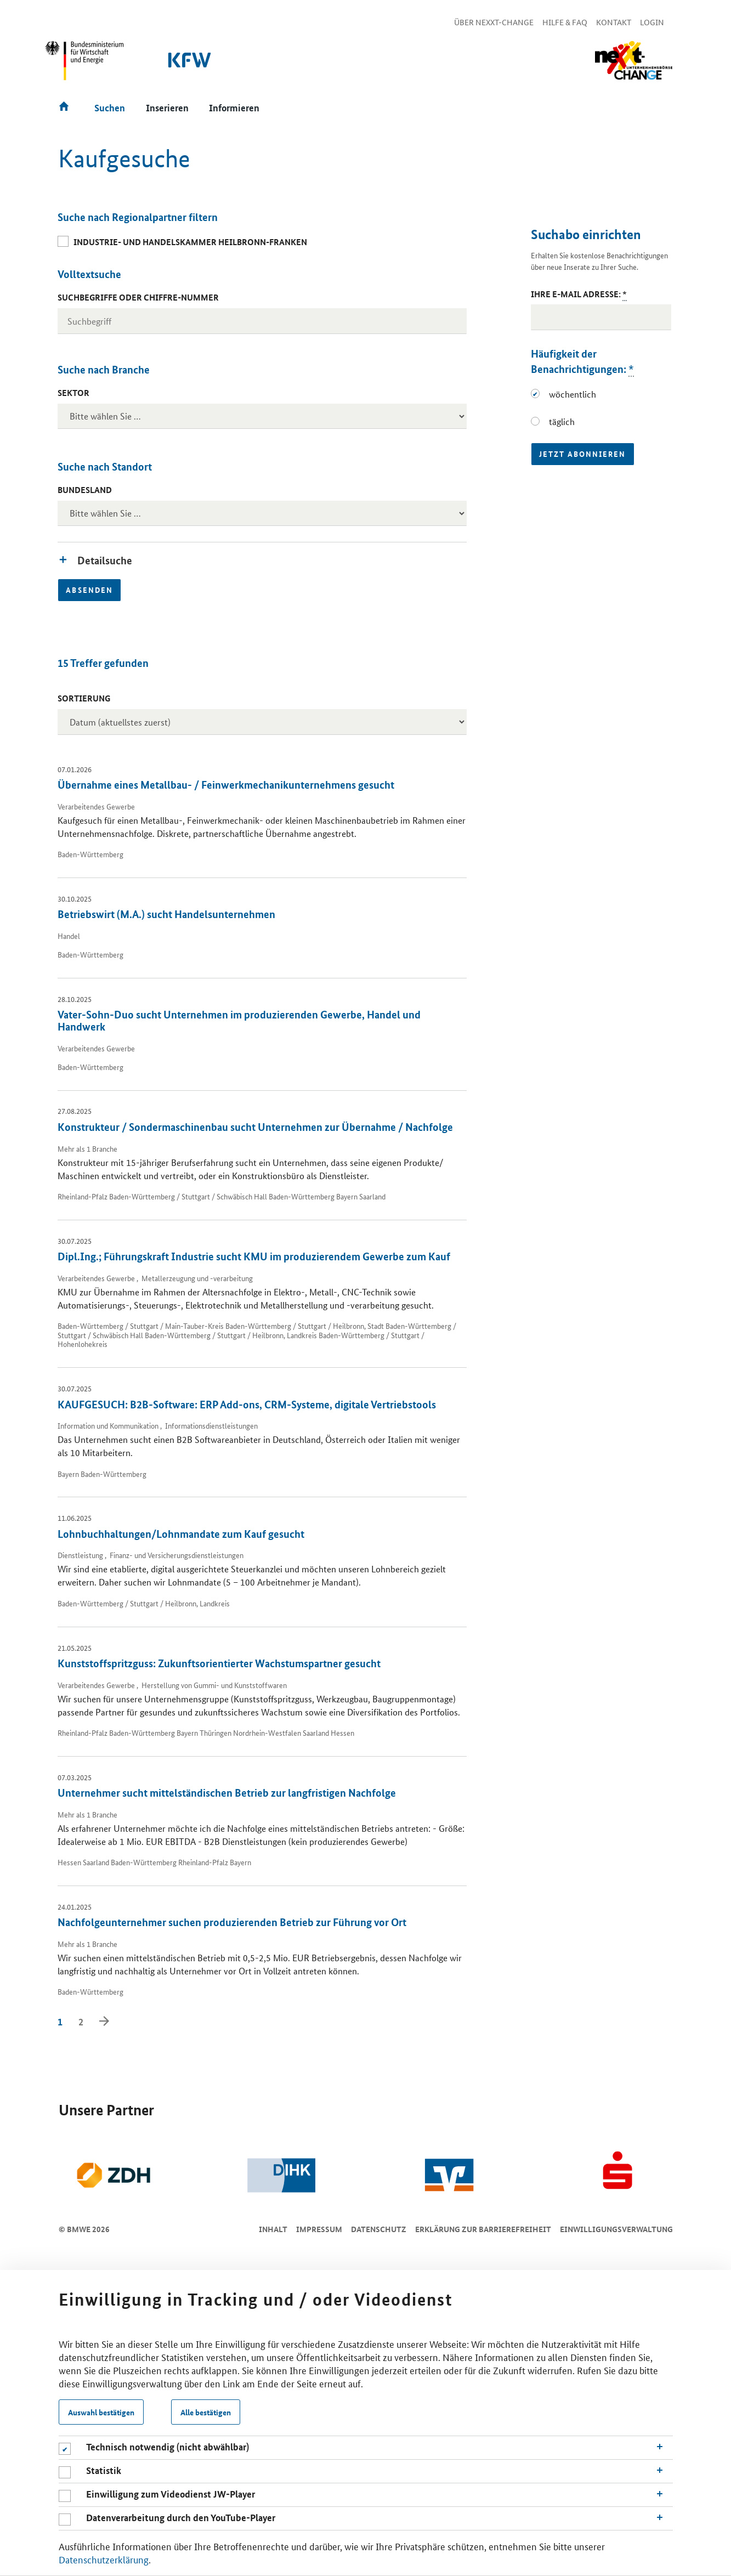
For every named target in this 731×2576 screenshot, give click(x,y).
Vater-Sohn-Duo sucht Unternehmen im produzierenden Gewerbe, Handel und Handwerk (239, 1020)
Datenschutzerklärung (104, 2559)
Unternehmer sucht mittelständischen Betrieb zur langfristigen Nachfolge (227, 1792)
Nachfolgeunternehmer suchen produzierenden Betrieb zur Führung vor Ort (232, 1922)
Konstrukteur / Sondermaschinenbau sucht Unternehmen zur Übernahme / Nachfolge (255, 1127)
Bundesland (85, 490)
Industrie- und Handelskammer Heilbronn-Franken (190, 242)
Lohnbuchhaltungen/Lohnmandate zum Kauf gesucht (181, 1534)
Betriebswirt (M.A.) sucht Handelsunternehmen (166, 914)
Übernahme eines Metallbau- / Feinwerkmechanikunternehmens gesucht (226, 784)
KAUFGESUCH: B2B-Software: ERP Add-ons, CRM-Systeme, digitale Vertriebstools (247, 1404)
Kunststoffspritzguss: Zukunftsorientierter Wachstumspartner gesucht (219, 1663)
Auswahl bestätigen (101, 2412)
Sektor (73, 393)
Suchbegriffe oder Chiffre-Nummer (138, 297)
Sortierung (84, 698)
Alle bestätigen (205, 2412)
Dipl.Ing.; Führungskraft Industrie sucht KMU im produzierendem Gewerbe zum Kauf (254, 1256)
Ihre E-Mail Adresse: (579, 294)
